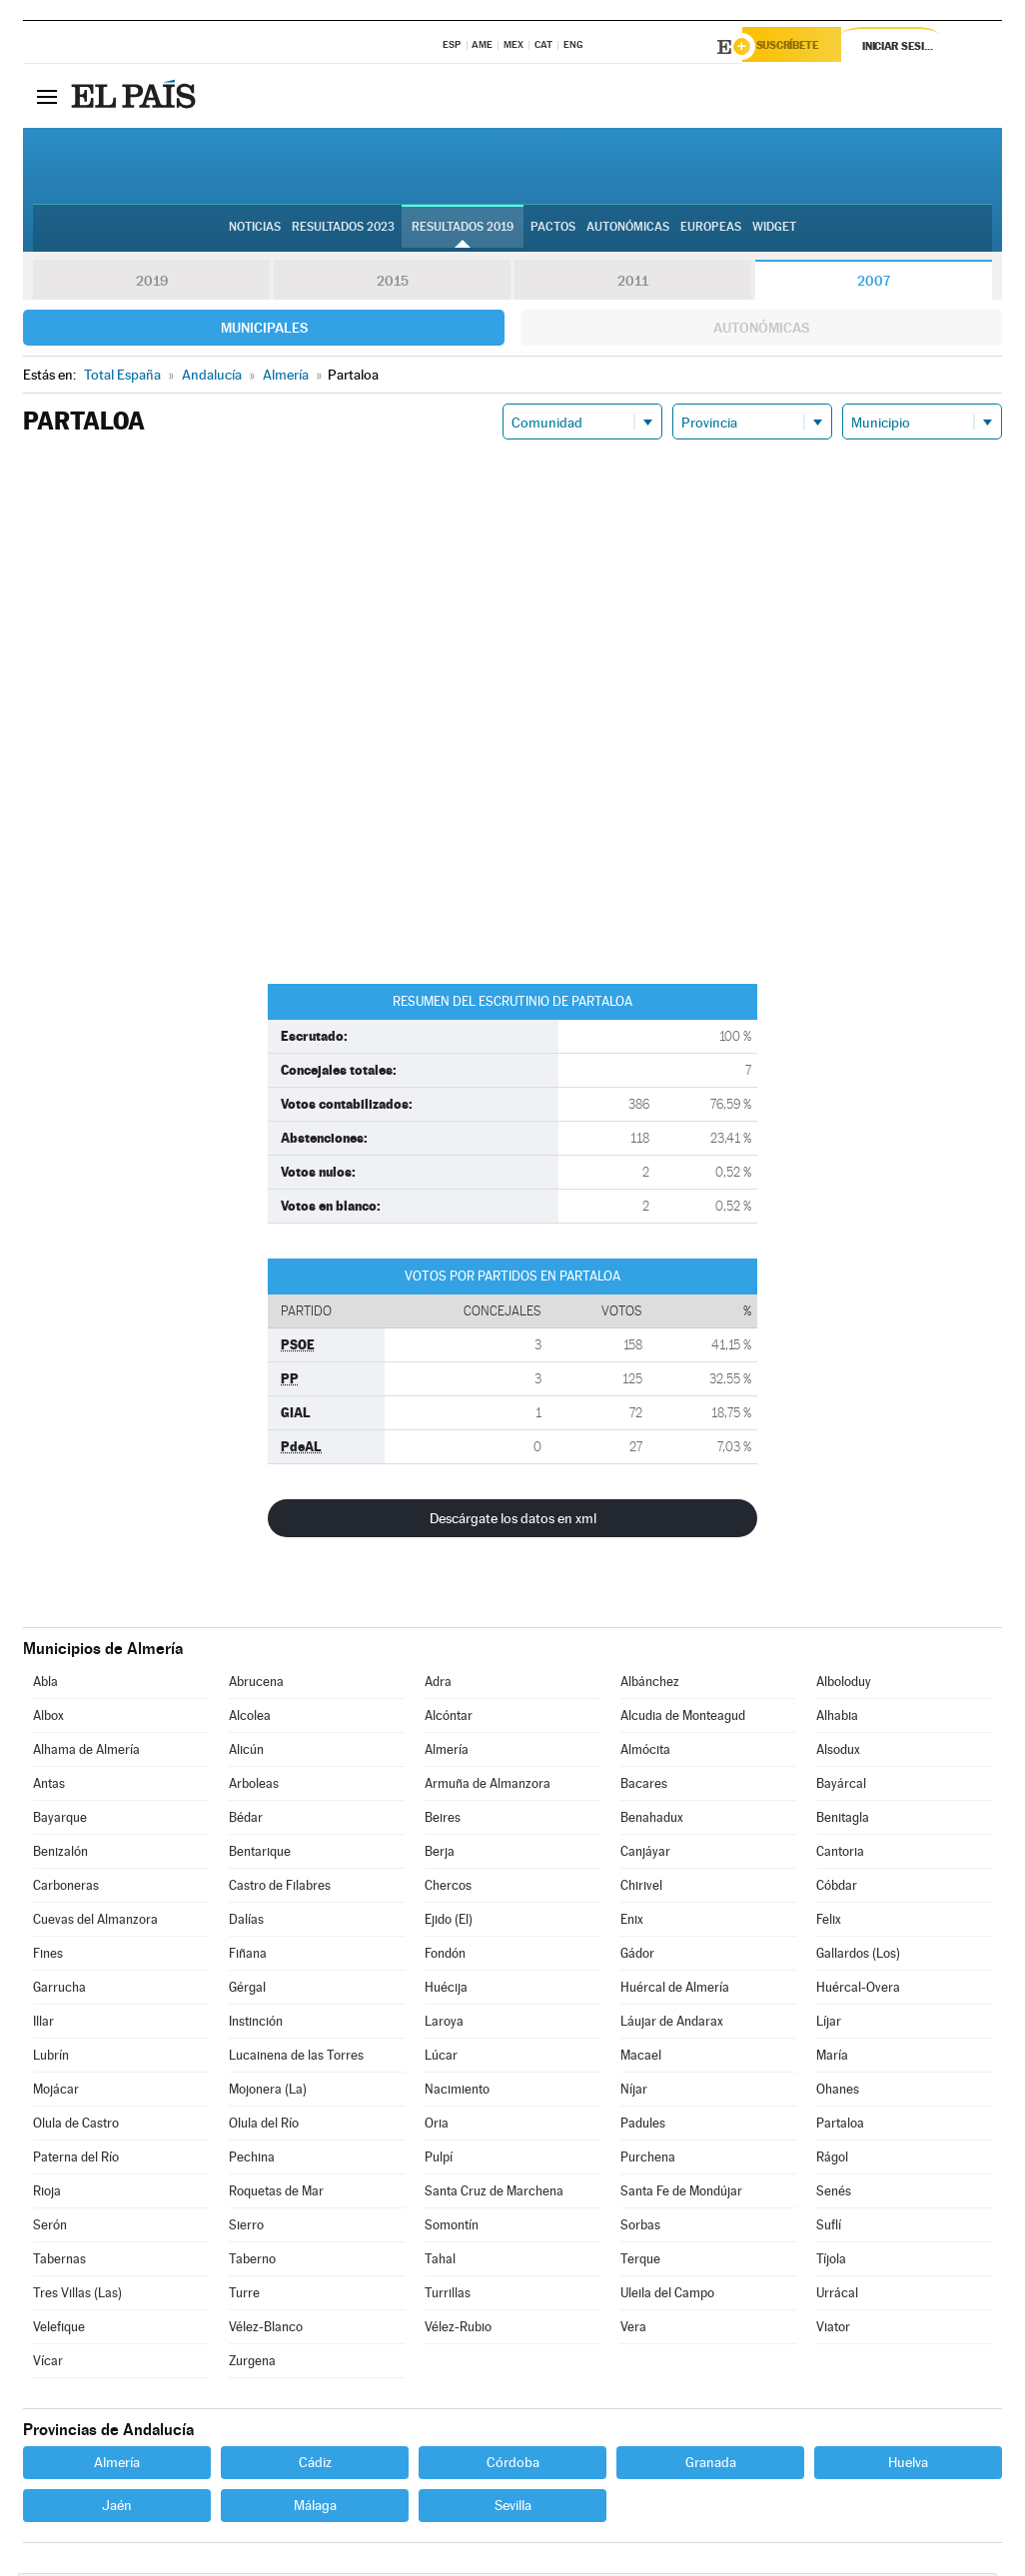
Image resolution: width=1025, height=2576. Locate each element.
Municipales (264, 331)
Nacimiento (457, 2092)
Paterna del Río (76, 2159)
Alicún (246, 1752)
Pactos (552, 231)
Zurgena (252, 2363)
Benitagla (842, 1820)
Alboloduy (843, 1684)
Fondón (445, 1956)
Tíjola (831, 2261)
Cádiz (315, 2465)
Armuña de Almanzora (487, 1786)
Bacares (643, 1786)
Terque (640, 2261)
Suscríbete (798, 47)
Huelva (908, 2465)
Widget (774, 231)
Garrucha (59, 1990)
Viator (833, 2329)
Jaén (117, 2508)
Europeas (710, 231)
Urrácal (837, 2295)
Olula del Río (264, 2126)
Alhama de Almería (86, 1752)
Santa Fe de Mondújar (681, 2193)
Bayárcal (841, 1786)
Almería (447, 1752)
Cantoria (840, 1854)
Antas (49, 1786)
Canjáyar (645, 1854)
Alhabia (837, 1718)
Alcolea (250, 1718)
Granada (710, 2465)
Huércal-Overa (858, 1990)
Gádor (637, 1956)
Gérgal (247, 1990)
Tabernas (59, 2261)
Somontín (452, 2227)
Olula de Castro (76, 2126)
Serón (50, 2227)
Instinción (256, 2024)
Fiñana (248, 1956)
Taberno (252, 2261)
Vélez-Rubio (458, 2329)
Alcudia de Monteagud (682, 1718)
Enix (631, 1922)
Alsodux (838, 1752)
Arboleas (254, 1786)
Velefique (59, 2329)
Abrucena (256, 1684)
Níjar (633, 2092)
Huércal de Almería (674, 1990)
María (832, 2058)
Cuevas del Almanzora (95, 1922)
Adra (438, 1684)
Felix (828, 1922)
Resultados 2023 (343, 231)
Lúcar (441, 2058)
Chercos (448, 1888)
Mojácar (56, 2092)
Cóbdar (836, 1888)
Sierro (246, 2227)
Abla (45, 1684)
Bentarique (260, 1854)
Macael (640, 2058)
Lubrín (51, 2058)
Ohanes (837, 2092)
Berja (440, 1854)
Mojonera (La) (268, 2092)
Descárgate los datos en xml (513, 1521)
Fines (48, 1956)
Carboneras (66, 1888)
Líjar (828, 2024)
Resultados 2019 (462, 231)
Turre (244, 2295)
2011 (632, 284)
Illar (43, 2024)
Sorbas (640, 2227)
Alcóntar (449, 1718)
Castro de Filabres (280, 1888)
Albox (48, 1718)
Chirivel (641, 1888)
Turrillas (448, 2295)
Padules (642, 2126)
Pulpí (439, 2159)
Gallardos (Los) (858, 1956)
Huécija (446, 1990)
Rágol (832, 2159)
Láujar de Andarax (671, 2024)
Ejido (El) (449, 1922)
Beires (443, 1820)
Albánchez (649, 1684)
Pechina (252, 2159)
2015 (393, 284)
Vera (633, 2329)
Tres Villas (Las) (77, 2295)
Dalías (246, 1922)
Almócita (645, 1752)
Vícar (48, 2363)
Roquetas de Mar (276, 2193)
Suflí (828, 2227)
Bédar (246, 1820)
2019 (152, 284)
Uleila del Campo (667, 2295)
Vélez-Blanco (266, 2329)
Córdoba (513, 2465)
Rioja (47, 2193)
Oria (437, 2126)
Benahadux (651, 1820)
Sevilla (513, 2508)
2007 (873, 284)
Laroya (444, 2024)
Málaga (315, 2508)
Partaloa (840, 2126)
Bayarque (60, 1820)
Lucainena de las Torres (296, 2058)
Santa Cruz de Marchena (494, 2193)
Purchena (647, 2159)
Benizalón (60, 1854)
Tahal (440, 2261)
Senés (833, 2193)
